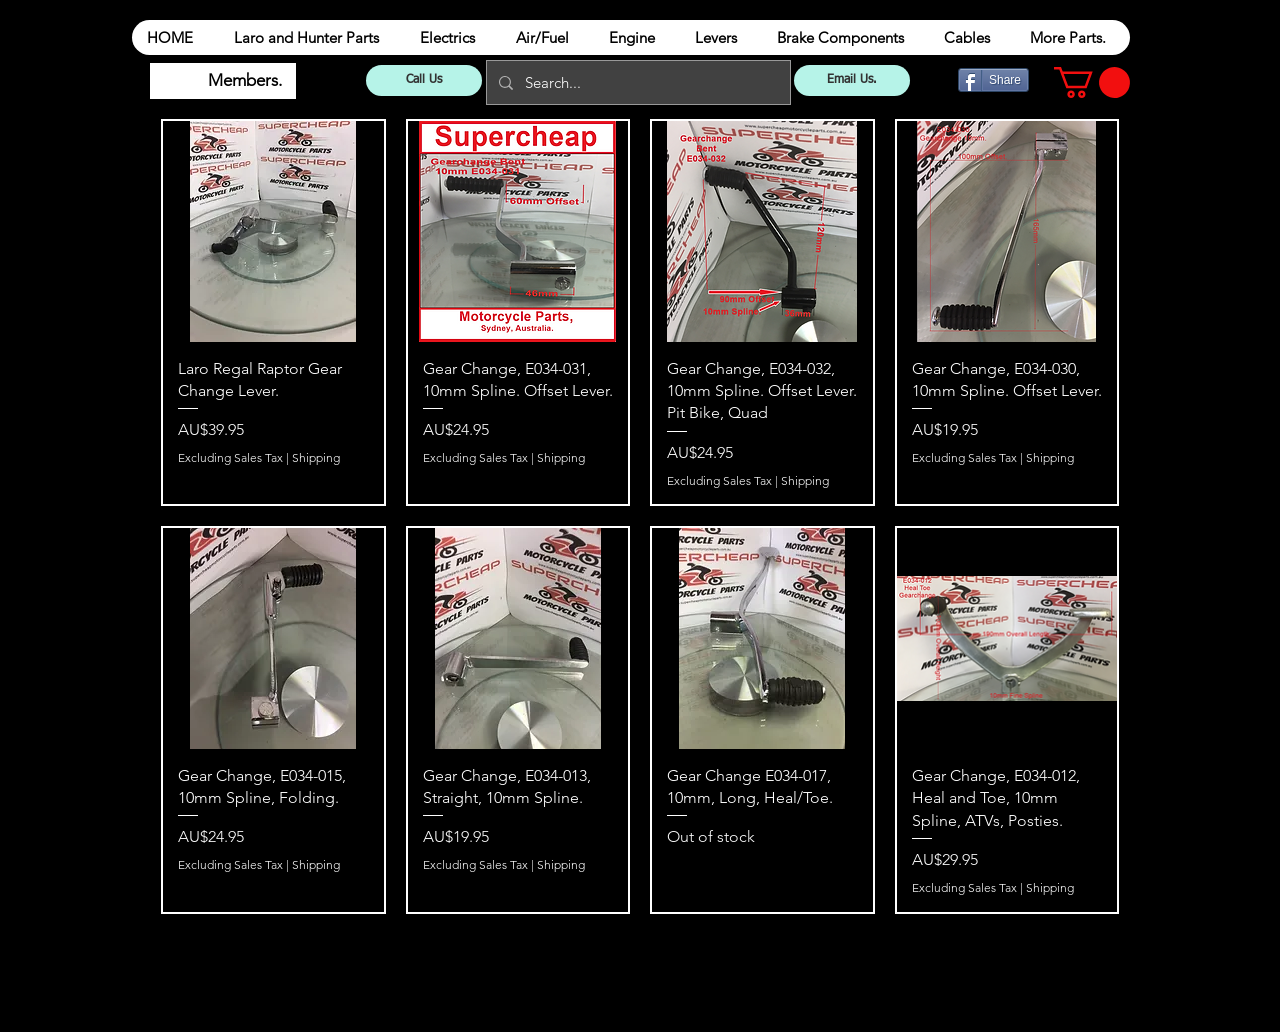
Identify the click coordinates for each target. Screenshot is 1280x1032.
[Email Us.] (852, 80)
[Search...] (636, 82)
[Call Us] (424, 80)
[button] (1092, 82)
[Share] (993, 80)
